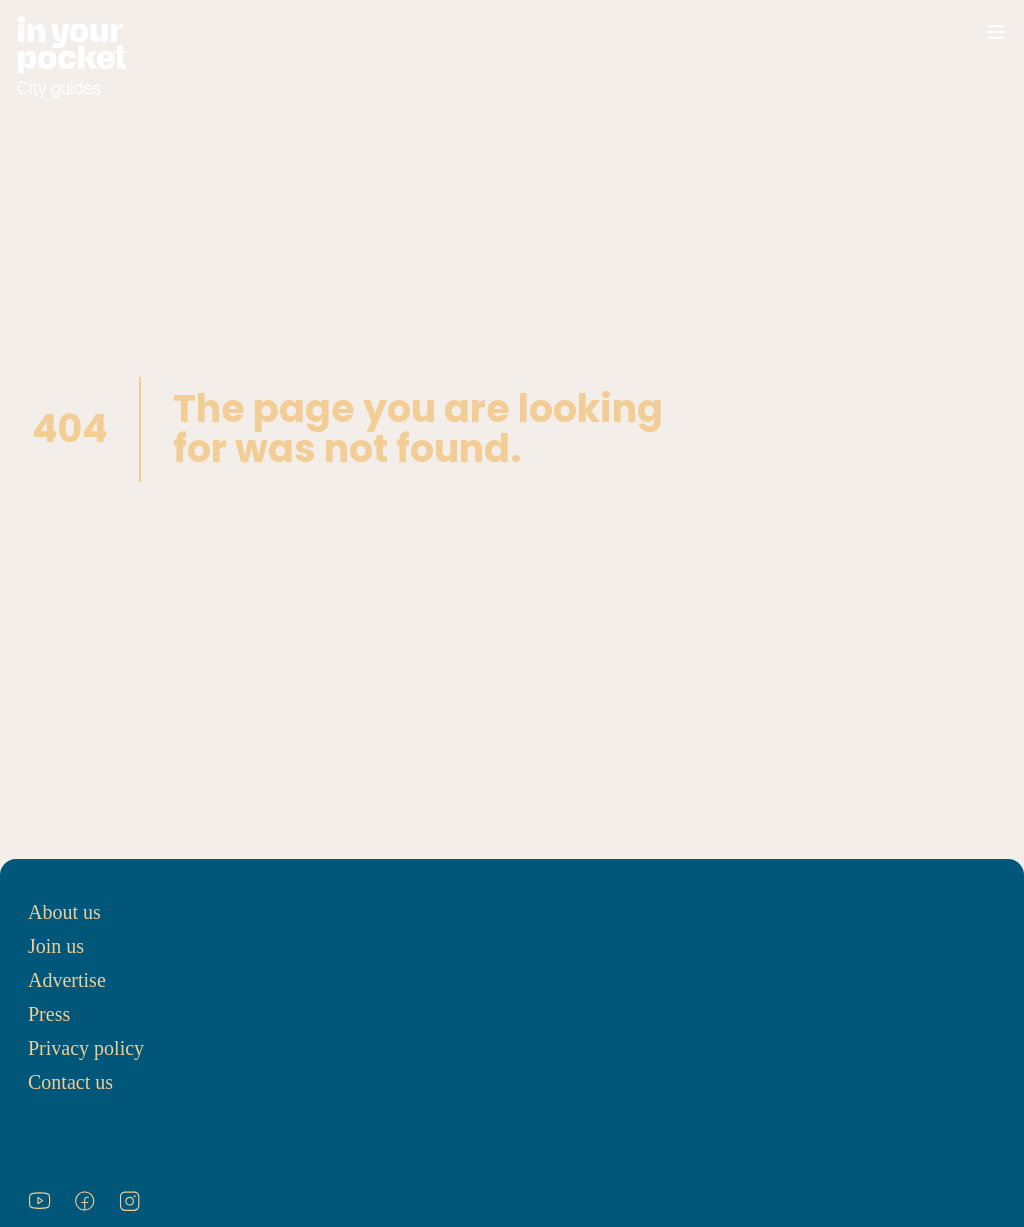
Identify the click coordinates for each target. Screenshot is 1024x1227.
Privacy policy (86, 1048)
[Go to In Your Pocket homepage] (71, 57)
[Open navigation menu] (996, 32)
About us (64, 912)
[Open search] (936, 32)
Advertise (67, 980)
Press (49, 1014)
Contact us (70, 1082)
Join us (56, 946)
